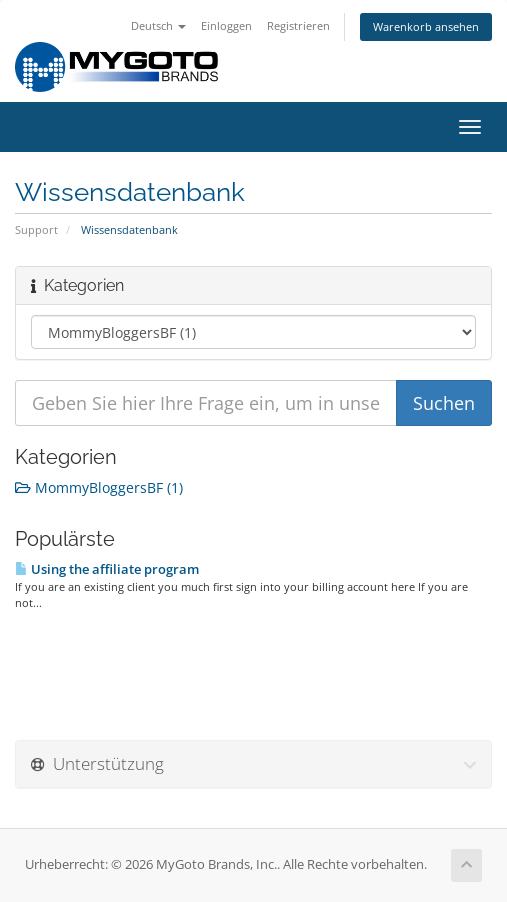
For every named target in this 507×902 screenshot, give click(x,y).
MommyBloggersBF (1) (99, 487)
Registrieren (298, 25)
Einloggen (226, 25)
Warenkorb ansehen (426, 26)
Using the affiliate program (107, 569)
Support (36, 229)
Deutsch (158, 25)
